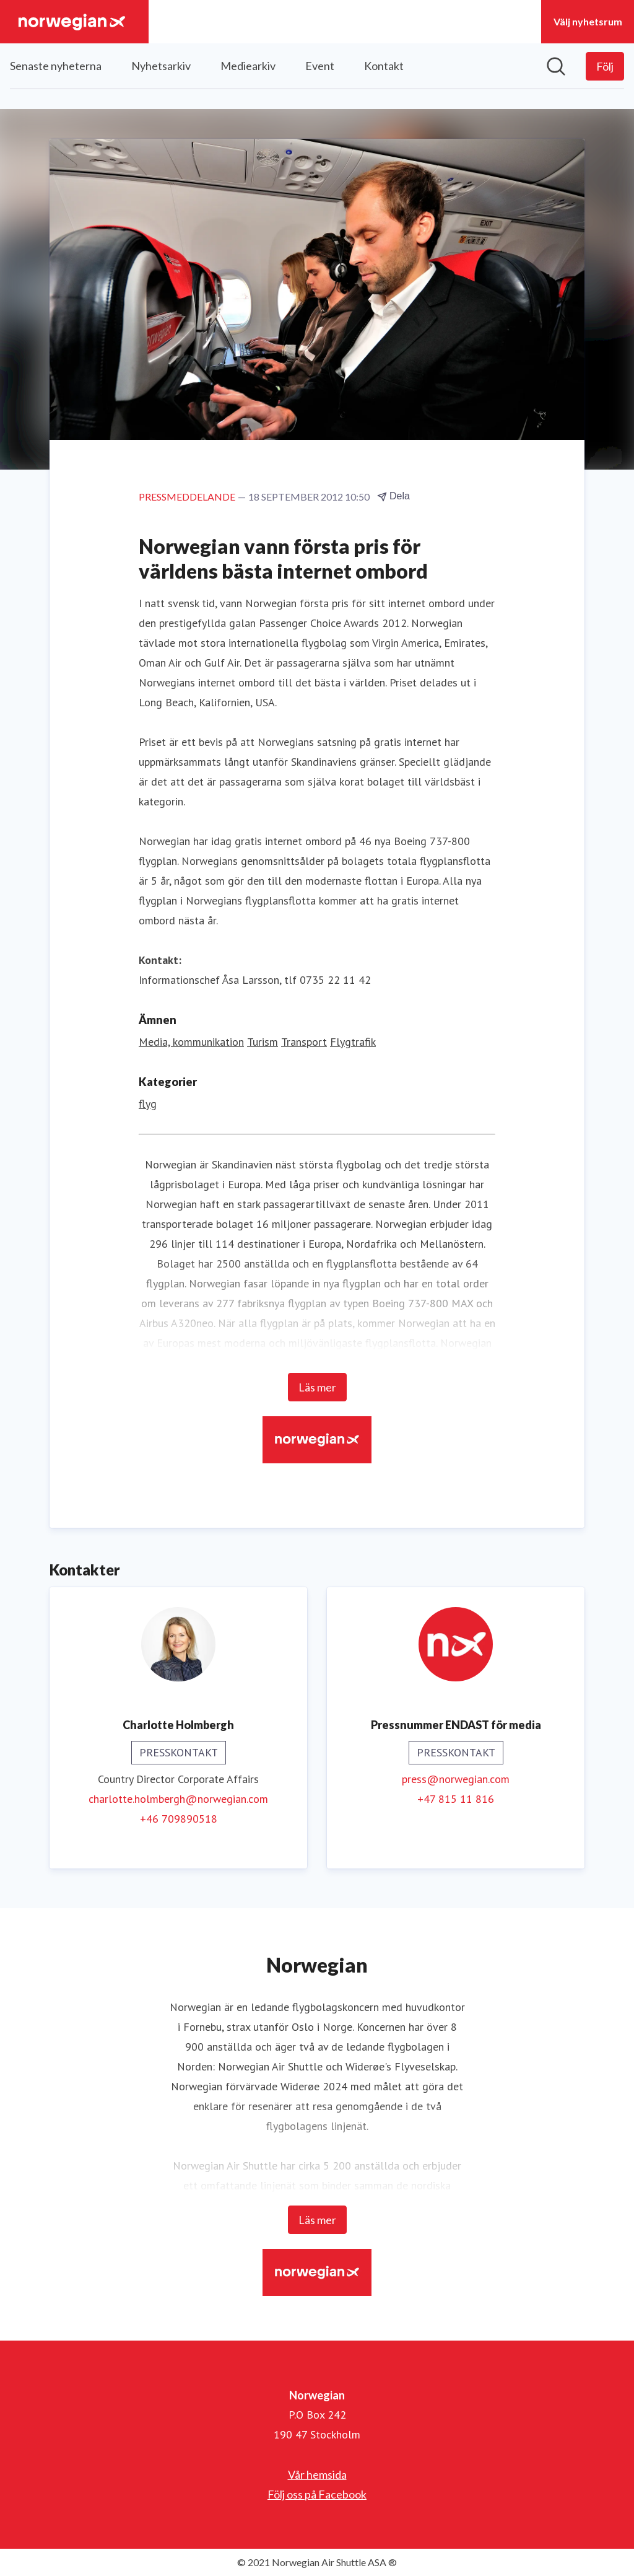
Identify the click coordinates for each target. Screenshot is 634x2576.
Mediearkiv (248, 65)
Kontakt (384, 65)
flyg (148, 1104)
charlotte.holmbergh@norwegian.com (178, 1799)
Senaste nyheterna (56, 65)
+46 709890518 (178, 1819)
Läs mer (317, 1387)
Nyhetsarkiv (161, 65)
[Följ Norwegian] (605, 66)
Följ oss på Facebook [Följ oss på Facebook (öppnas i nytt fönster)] (317, 2494)
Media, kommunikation (191, 1042)
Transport (304, 1042)
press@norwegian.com (456, 1779)
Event (319, 65)
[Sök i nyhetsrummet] (556, 66)
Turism (262, 1042)
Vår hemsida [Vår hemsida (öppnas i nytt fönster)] (317, 2474)
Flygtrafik (353, 1042)
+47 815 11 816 (455, 1799)
